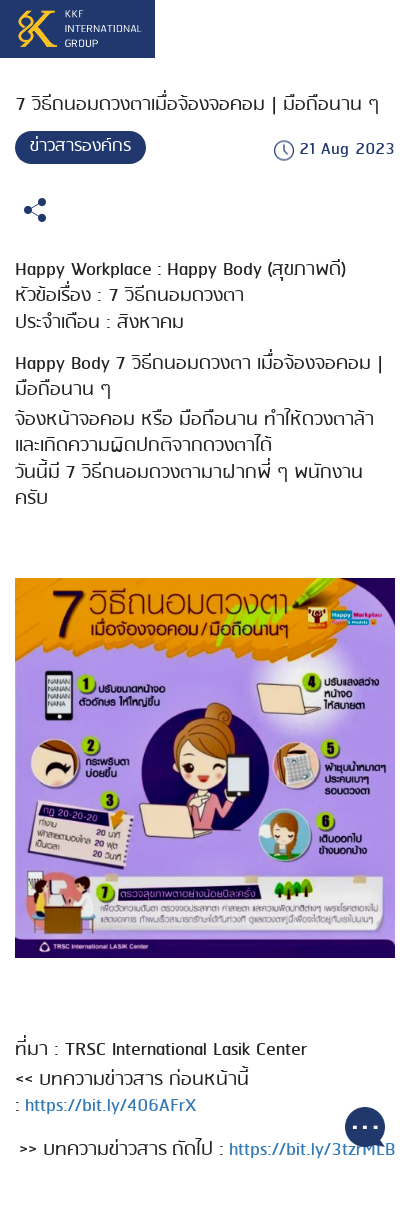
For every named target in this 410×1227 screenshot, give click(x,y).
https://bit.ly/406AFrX (110, 1106)
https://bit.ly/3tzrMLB (312, 1150)
